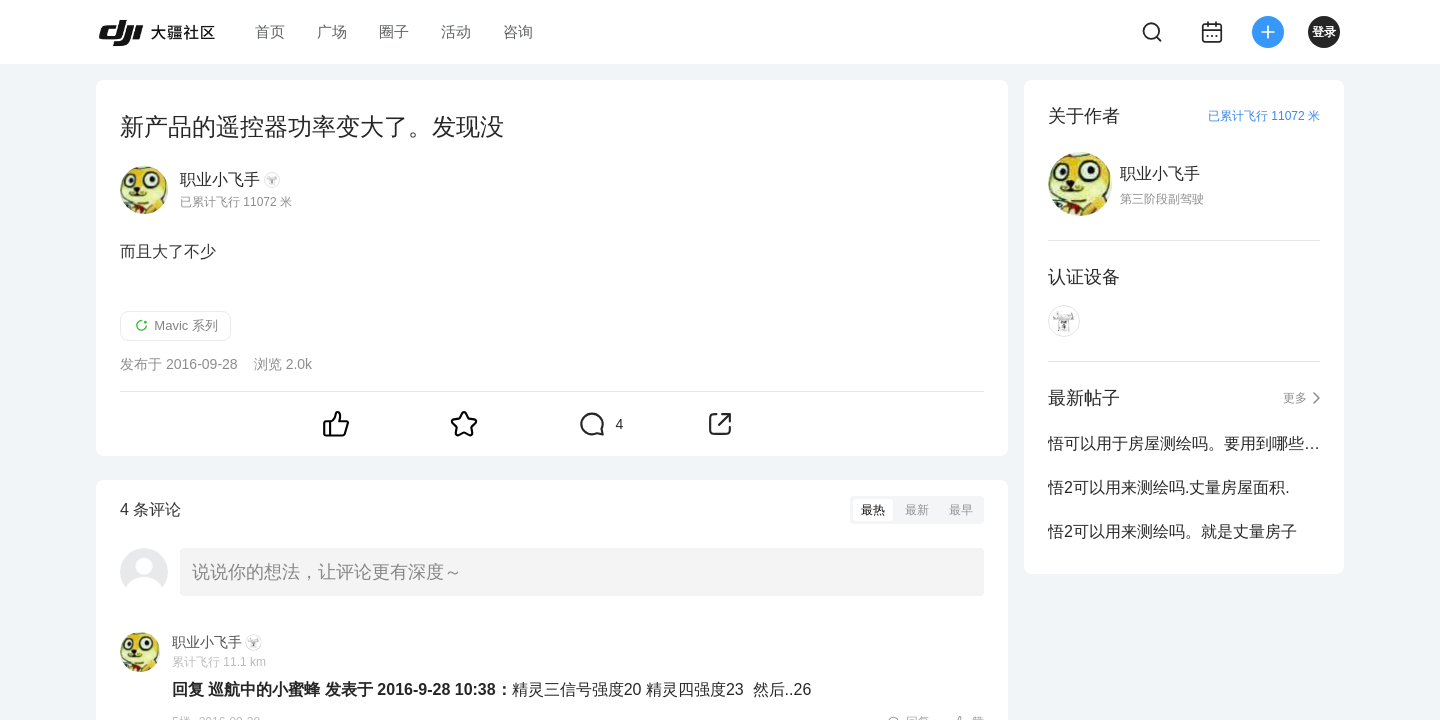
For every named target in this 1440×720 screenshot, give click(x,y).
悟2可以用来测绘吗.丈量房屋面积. (1169, 487)
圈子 (394, 31)
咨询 (518, 31)
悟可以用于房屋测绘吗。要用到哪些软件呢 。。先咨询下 (1184, 443)
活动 (456, 31)
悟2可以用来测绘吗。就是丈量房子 (1172, 531)
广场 (332, 31)
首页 (270, 31)
